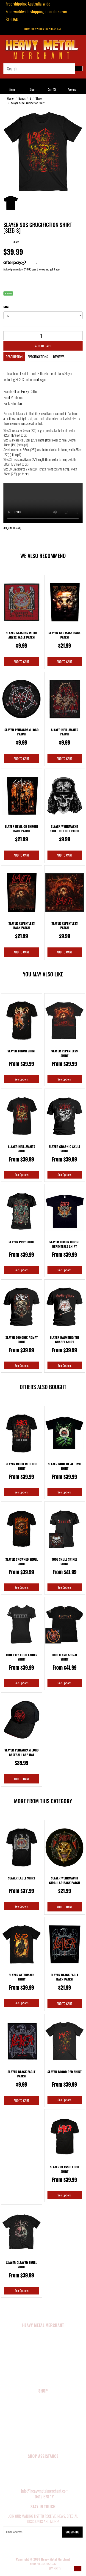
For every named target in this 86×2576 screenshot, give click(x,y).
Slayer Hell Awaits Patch (64, 732)
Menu (12, 89)
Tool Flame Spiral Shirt (64, 1657)
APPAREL (42, 2406)
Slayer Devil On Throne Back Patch (21, 828)
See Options (21, 1079)
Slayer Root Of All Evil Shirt (64, 1466)
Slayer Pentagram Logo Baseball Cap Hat (21, 1752)
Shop (32, 89)
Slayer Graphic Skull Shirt (64, 1148)
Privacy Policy (43, 2360)
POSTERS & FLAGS (43, 2425)
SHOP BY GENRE (43, 2438)
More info (19, 262)
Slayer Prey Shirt (21, 1241)
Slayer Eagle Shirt (21, 1878)
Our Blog (43, 2385)
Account (72, 89)
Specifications (38, 356)
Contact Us (43, 2372)
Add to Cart (43, 345)
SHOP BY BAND (43, 2431)
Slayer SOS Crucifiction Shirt (27, 102)
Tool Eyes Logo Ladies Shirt (21, 1657)
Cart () (52, 89)
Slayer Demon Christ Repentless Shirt (64, 1244)
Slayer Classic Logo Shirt (64, 2169)
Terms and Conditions (43, 2366)
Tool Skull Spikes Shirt (64, 1561)
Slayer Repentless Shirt (64, 1053)
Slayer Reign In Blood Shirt (21, 1466)
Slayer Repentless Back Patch (21, 925)
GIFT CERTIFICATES (43, 2451)
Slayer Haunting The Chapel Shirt (64, 1339)
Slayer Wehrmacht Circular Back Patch (64, 1880)
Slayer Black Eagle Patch (21, 2074)
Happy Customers (43, 2347)
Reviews (58, 356)
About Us (42, 2341)
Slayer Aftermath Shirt (21, 1977)
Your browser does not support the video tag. (43, 503)
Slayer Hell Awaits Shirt (21, 1148)
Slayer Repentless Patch (64, 925)
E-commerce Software (36, 2569)
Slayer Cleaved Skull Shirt (21, 2264)
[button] (77, 2568)
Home (10, 98)
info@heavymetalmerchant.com (45, 2491)
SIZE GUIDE (43, 2472)
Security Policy (43, 2353)
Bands (22, 98)
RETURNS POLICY (43, 2484)
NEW (43, 2400)
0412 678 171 (45, 2497)
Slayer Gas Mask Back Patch (64, 635)
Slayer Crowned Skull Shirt (21, 1561)
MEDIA (43, 2419)
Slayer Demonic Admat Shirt (21, 1339)
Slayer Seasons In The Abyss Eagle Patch (21, 635)
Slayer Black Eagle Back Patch (64, 1977)
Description (14, 356)
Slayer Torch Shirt (21, 1050)
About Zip (43, 2379)
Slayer (39, 98)
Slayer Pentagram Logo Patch (21, 732)
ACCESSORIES (43, 2413)
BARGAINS (43, 2444)
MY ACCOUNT (43, 2466)
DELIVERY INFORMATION (43, 2478)
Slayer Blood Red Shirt (64, 2071)
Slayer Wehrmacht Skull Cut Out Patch (64, 828)
